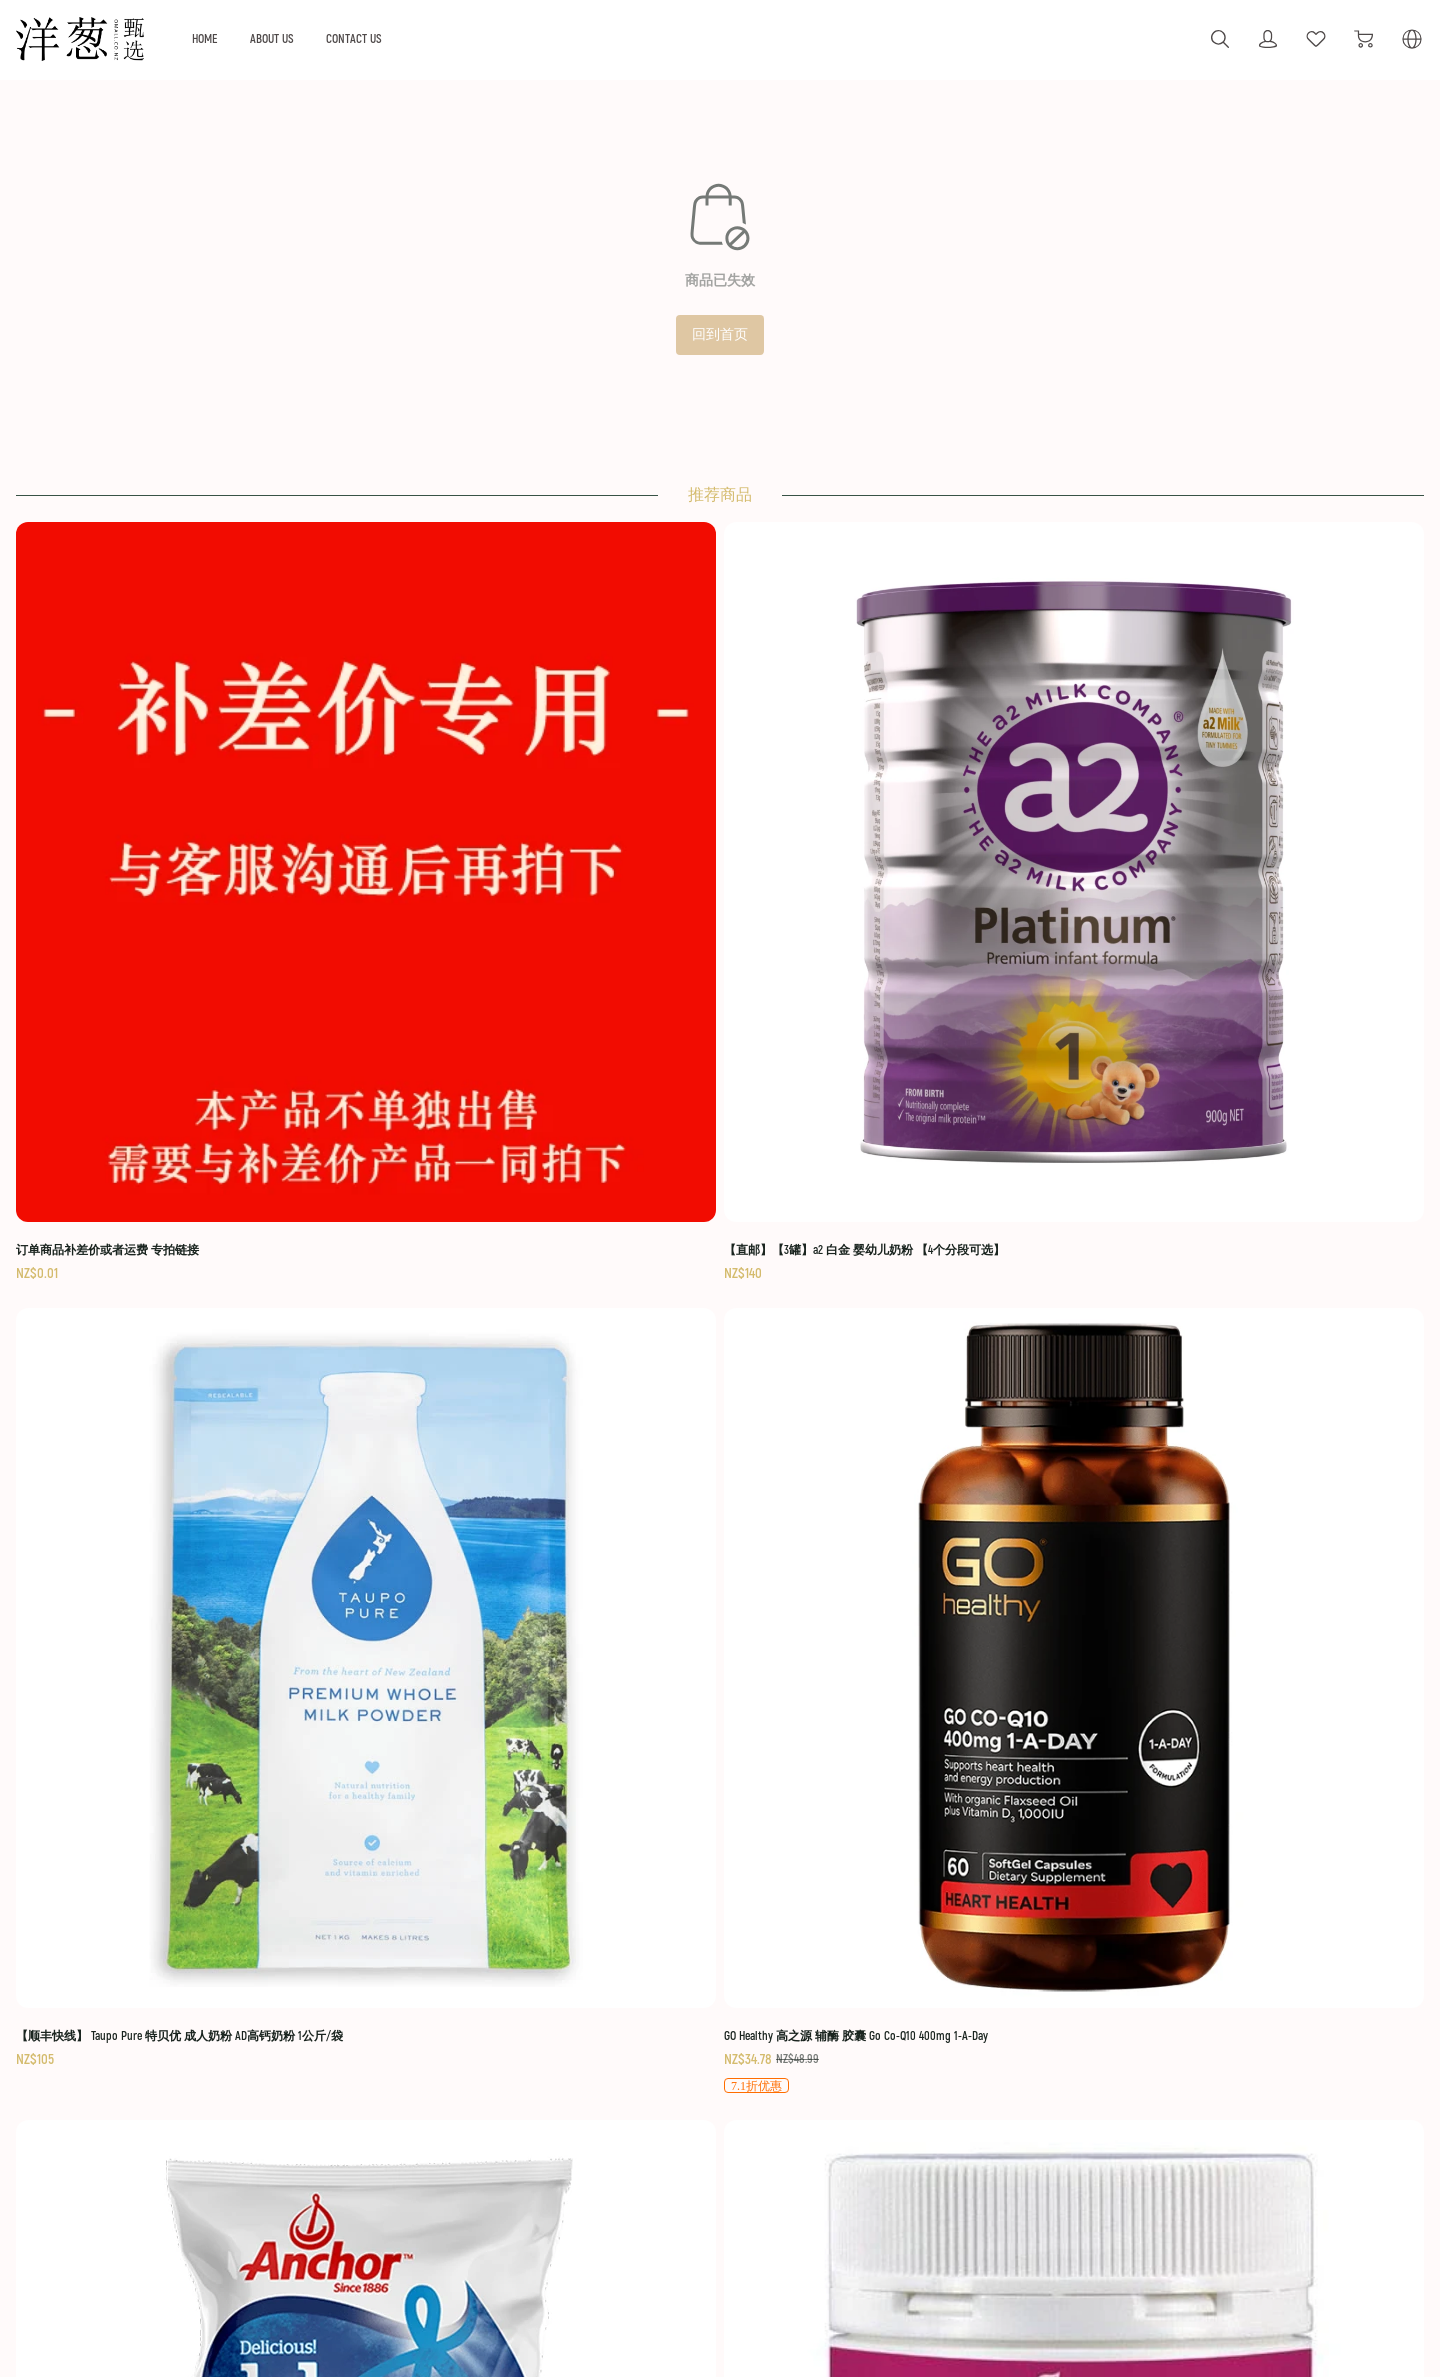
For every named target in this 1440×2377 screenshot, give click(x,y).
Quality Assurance (627, 2177)
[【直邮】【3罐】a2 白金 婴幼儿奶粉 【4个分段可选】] (557, 802)
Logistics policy (620, 2121)
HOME (311, 38)
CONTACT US (474, 38)
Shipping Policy (1215, 2121)
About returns (617, 2149)
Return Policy (1209, 2149)
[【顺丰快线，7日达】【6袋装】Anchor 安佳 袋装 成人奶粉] (231, 1269)
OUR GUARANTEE (628, 2090)
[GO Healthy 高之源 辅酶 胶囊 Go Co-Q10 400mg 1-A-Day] (1209, 814)
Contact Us (1202, 2233)
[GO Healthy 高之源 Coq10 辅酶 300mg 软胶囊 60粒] (1209, 1281)
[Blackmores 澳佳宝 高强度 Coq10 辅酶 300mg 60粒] (231, 1747)
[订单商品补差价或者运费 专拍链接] (231, 791)
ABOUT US (384, 38)
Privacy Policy (1210, 2205)
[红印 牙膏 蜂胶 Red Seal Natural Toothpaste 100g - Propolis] (883, 1747)
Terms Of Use (1212, 2090)
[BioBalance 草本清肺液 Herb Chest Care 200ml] (883, 1270)
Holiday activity (370, 2121)
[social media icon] (87, 2146)
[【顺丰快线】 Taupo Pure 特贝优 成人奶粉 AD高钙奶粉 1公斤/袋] (883, 802)
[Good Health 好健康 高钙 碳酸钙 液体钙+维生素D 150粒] (557, 1281)
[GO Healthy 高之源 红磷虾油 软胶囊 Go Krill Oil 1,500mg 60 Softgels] (557, 1747)
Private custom (369, 2149)
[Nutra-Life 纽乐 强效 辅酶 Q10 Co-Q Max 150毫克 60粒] (1209, 1747)
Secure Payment (1217, 2177)
